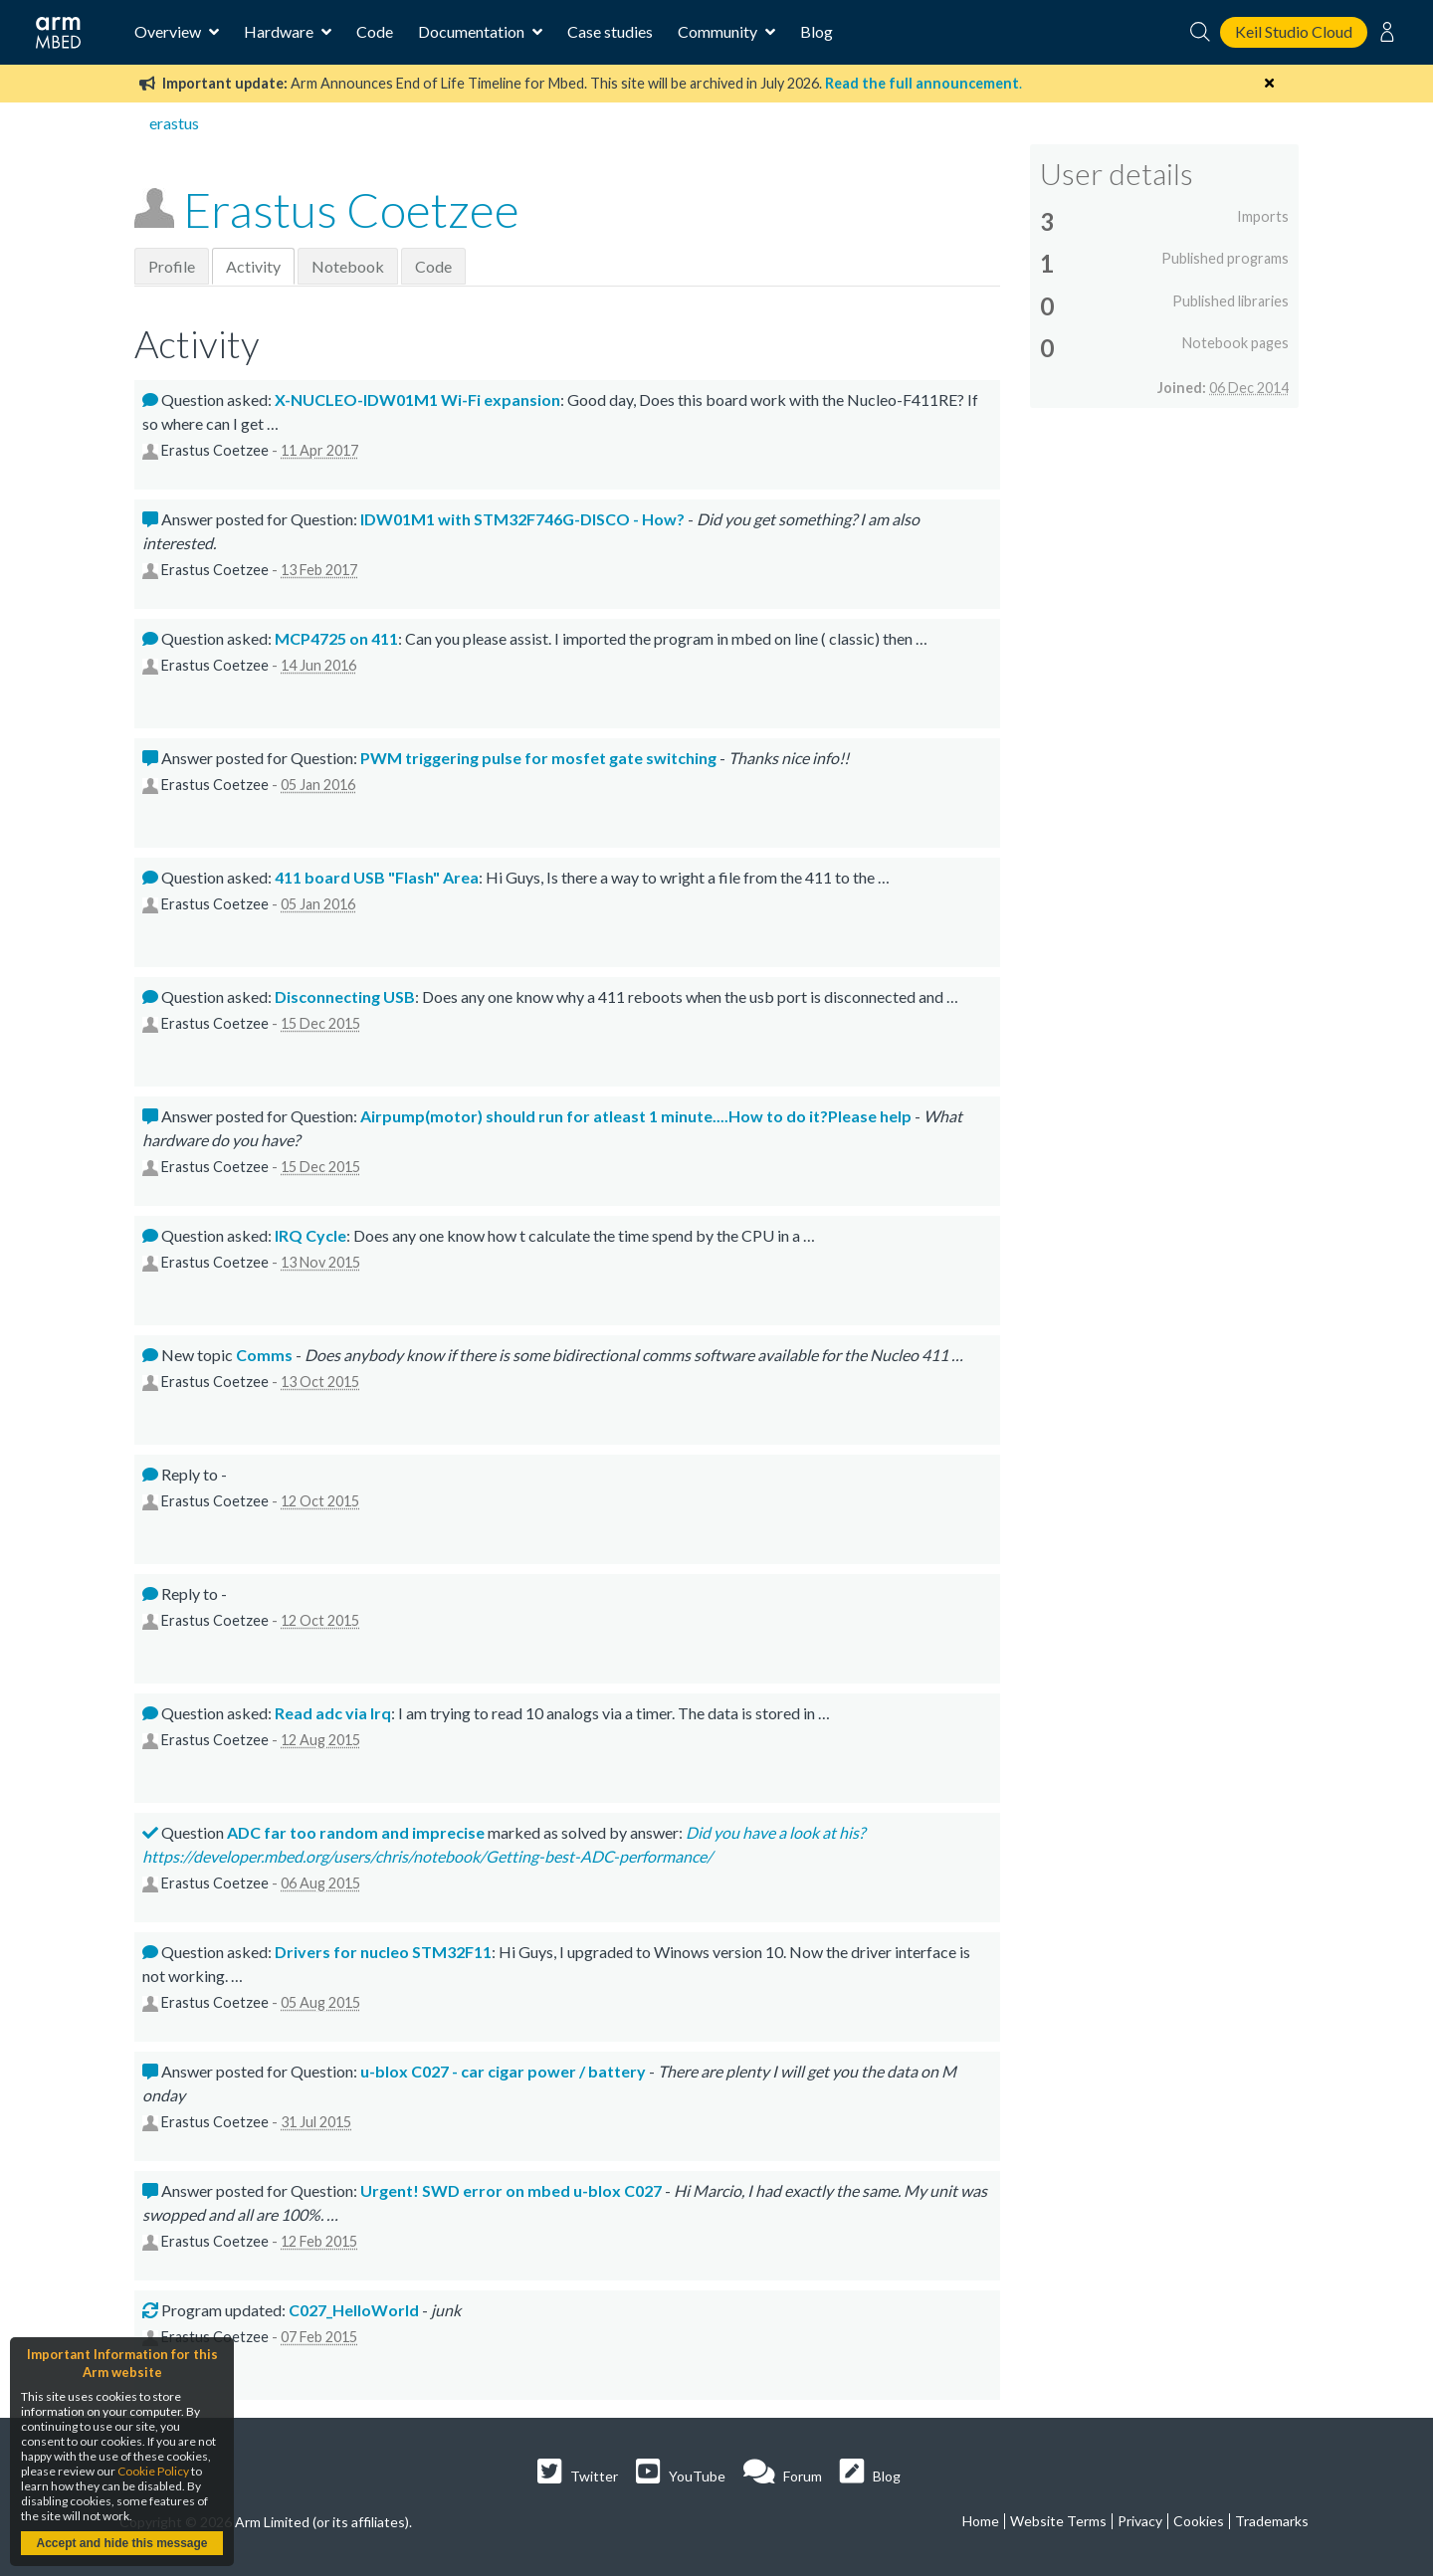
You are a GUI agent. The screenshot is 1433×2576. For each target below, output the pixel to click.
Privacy (1140, 2520)
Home (980, 2520)
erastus (174, 122)
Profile (171, 266)
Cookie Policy (153, 2471)
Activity (253, 266)
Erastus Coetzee (351, 209)
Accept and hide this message (121, 2543)
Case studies (610, 31)
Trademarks (1272, 2520)
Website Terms (1058, 2520)
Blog (816, 31)
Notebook (347, 266)
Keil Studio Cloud (1293, 31)
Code (374, 31)
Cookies (1198, 2520)
